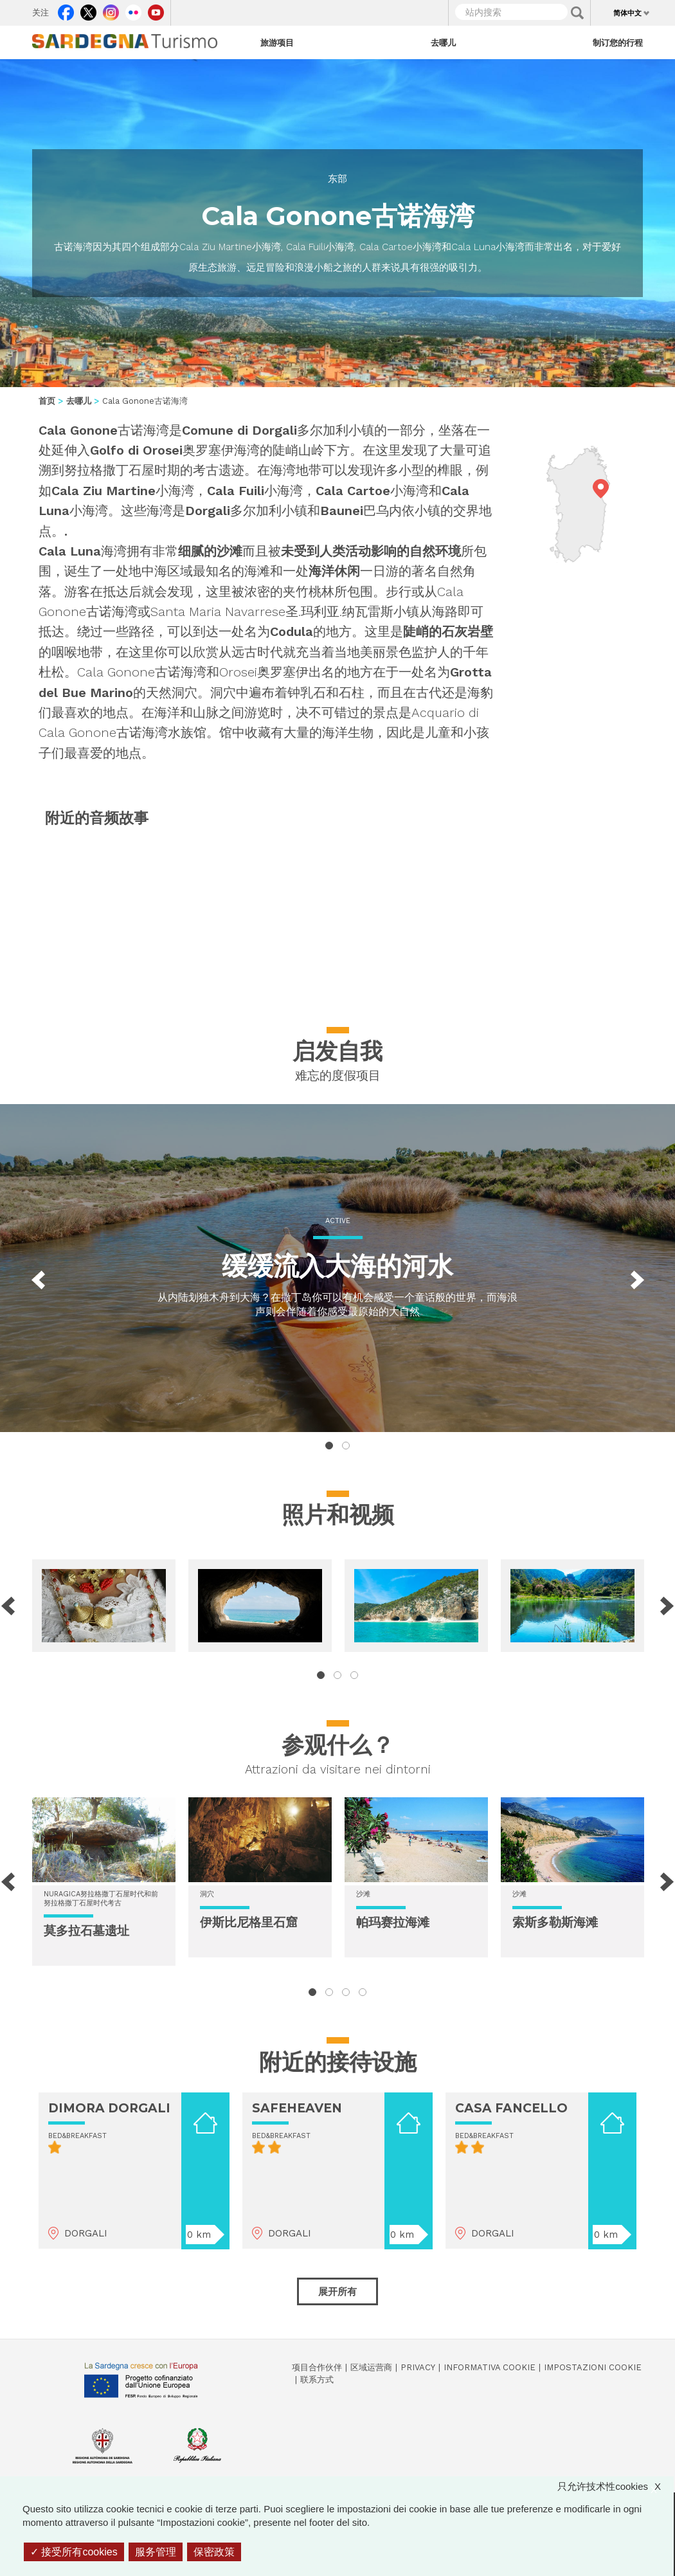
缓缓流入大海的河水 (337, 1266)
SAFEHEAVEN (297, 2108)
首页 (47, 401)
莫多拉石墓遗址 (86, 1930)
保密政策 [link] (214, 2551)
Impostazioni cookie (593, 2367)
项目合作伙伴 (317, 2367)
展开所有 (337, 2291)
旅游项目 (277, 42)
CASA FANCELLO (511, 2108)
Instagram (111, 9)
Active (337, 1221)
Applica (577, 13)
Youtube (156, 9)
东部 (337, 179)
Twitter (88, 9)
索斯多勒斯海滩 (555, 1922)
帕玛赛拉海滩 (392, 1922)
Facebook (66, 9)
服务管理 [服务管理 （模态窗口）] (155, 2551)
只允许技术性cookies (615, 2486)
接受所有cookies (74, 2551)
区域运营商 (371, 2367)
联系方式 (317, 2379)
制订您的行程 (618, 42)
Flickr (133, 9)
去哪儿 (443, 42)
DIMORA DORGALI (109, 2108)
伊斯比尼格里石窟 (249, 1922)
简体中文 (627, 12)
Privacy (418, 2367)
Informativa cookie (490, 2367)
